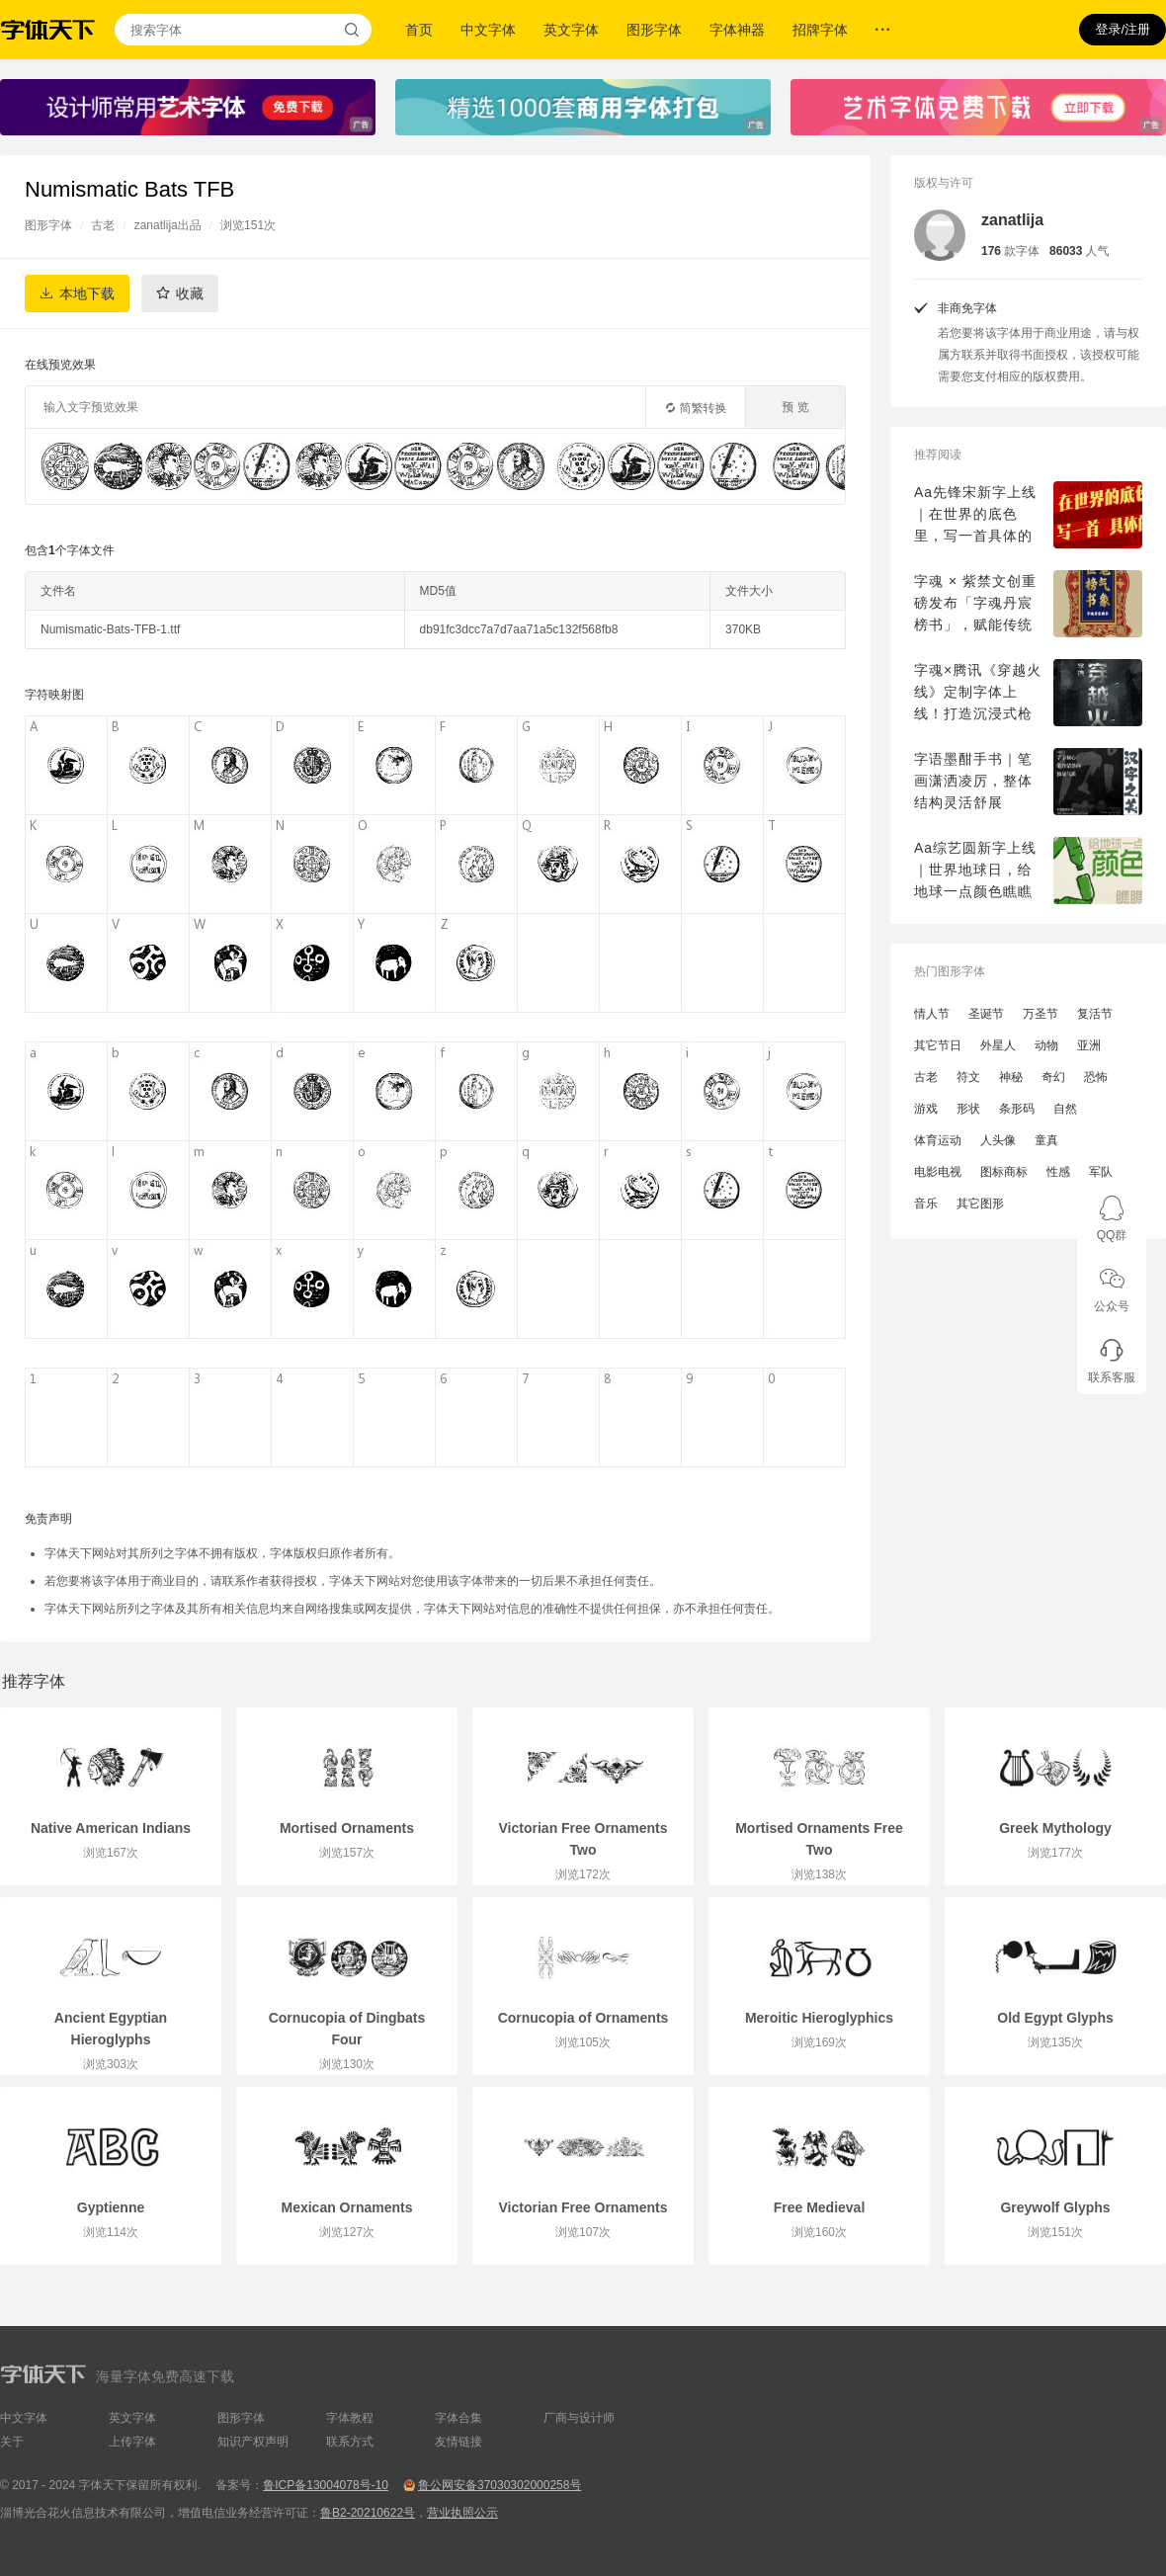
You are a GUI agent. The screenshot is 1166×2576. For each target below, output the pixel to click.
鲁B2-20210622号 (367, 2513)
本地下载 (87, 293)
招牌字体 (820, 30)
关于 (12, 2442)
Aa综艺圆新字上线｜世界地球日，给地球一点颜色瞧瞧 (975, 869)
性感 (1058, 1172)
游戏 (926, 1109)
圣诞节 (986, 1014)
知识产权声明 (253, 2442)
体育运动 (937, 1140)
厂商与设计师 (579, 2418)
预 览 (795, 407)
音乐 (926, 1203)
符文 (968, 1077)
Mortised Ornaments (347, 1828)
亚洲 (1089, 1045)
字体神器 (737, 30)
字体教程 (350, 2418)
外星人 (998, 1045)
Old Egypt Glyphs (1055, 2018)
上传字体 (132, 2442)
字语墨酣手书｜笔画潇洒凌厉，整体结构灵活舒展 (973, 780)
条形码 (1017, 1109)
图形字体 (654, 30)
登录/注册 (1122, 29)
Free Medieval (820, 2207)
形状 (968, 1109)
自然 (1065, 1109)
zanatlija (1012, 219)
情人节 (932, 1014)
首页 (419, 30)
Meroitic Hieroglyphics (819, 2018)
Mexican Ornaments (346, 2207)
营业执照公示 (462, 2513)
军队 (1101, 1172)
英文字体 (571, 30)
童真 (1046, 1140)
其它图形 (980, 1203)
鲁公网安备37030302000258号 (499, 2485)
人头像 (998, 1140)
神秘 (1011, 1077)
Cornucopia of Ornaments (583, 2018)
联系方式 (350, 2442)
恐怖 (1096, 1077)
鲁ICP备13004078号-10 (325, 2485)
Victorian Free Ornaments (583, 2207)
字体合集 (458, 2418)
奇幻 (1053, 1077)
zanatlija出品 (168, 225)
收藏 (190, 293)
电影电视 (937, 1172)
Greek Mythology (1055, 1828)
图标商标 (1004, 1172)
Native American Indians (111, 1828)
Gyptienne (110, 2207)
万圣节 (1040, 1014)
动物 (1046, 1045)
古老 (103, 225)
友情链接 (458, 2442)
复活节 (1095, 1014)
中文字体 (488, 30)
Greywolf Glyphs (1055, 2207)
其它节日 (937, 1045)
